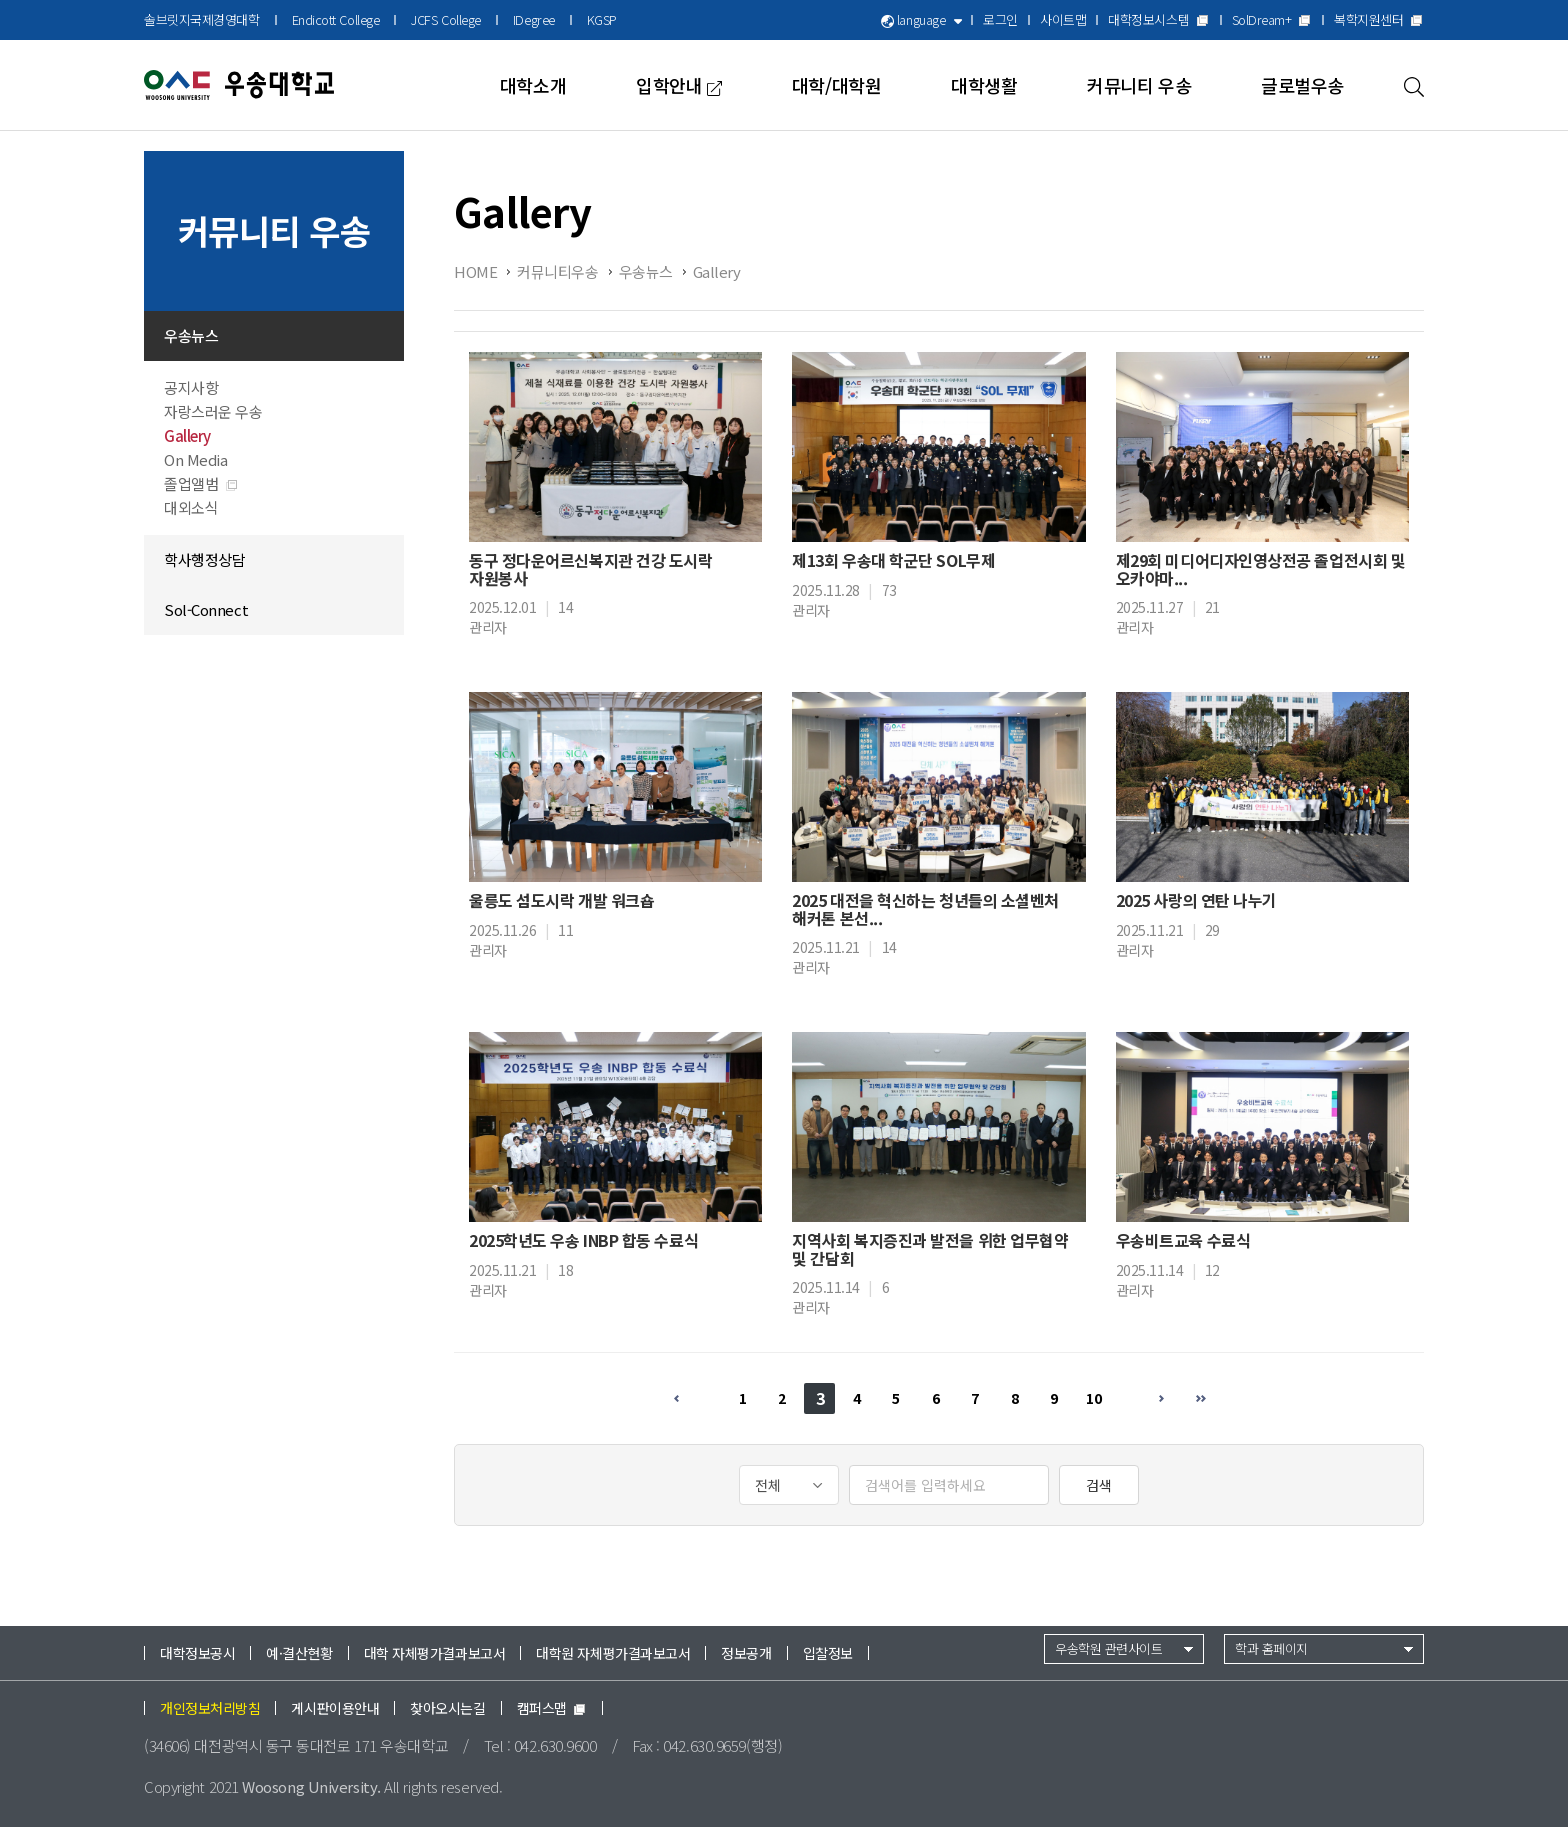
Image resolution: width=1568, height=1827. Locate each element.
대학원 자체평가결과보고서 (613, 1653)
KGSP (602, 19)
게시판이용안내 (335, 1708)
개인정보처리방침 (210, 1708)
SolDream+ (1272, 19)
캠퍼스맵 (552, 1708)
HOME (475, 271)
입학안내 (679, 85)
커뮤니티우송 (557, 271)
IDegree (534, 19)
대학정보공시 (197, 1653)
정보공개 (746, 1653)
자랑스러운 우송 (213, 411)
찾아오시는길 (447, 1708)
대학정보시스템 (1158, 19)
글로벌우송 (1302, 85)
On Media (195, 459)
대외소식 (191, 507)
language (921, 19)
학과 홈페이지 (1271, 1648)
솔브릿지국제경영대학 (202, 19)
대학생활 (984, 85)
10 (1093, 1398)
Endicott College (336, 19)
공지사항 (191, 387)
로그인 (1000, 19)
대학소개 (533, 85)
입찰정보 (828, 1653)
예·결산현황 (299, 1653)
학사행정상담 (204, 559)
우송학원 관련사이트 (1109, 1648)
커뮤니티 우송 (1139, 85)
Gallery (187, 435)
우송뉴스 (191, 335)
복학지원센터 (1379, 19)
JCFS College (446, 19)
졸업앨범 (201, 483)
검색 (1099, 1485)
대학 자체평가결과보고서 (435, 1653)
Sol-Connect (206, 609)
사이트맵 (1063, 19)
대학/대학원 (836, 85)
